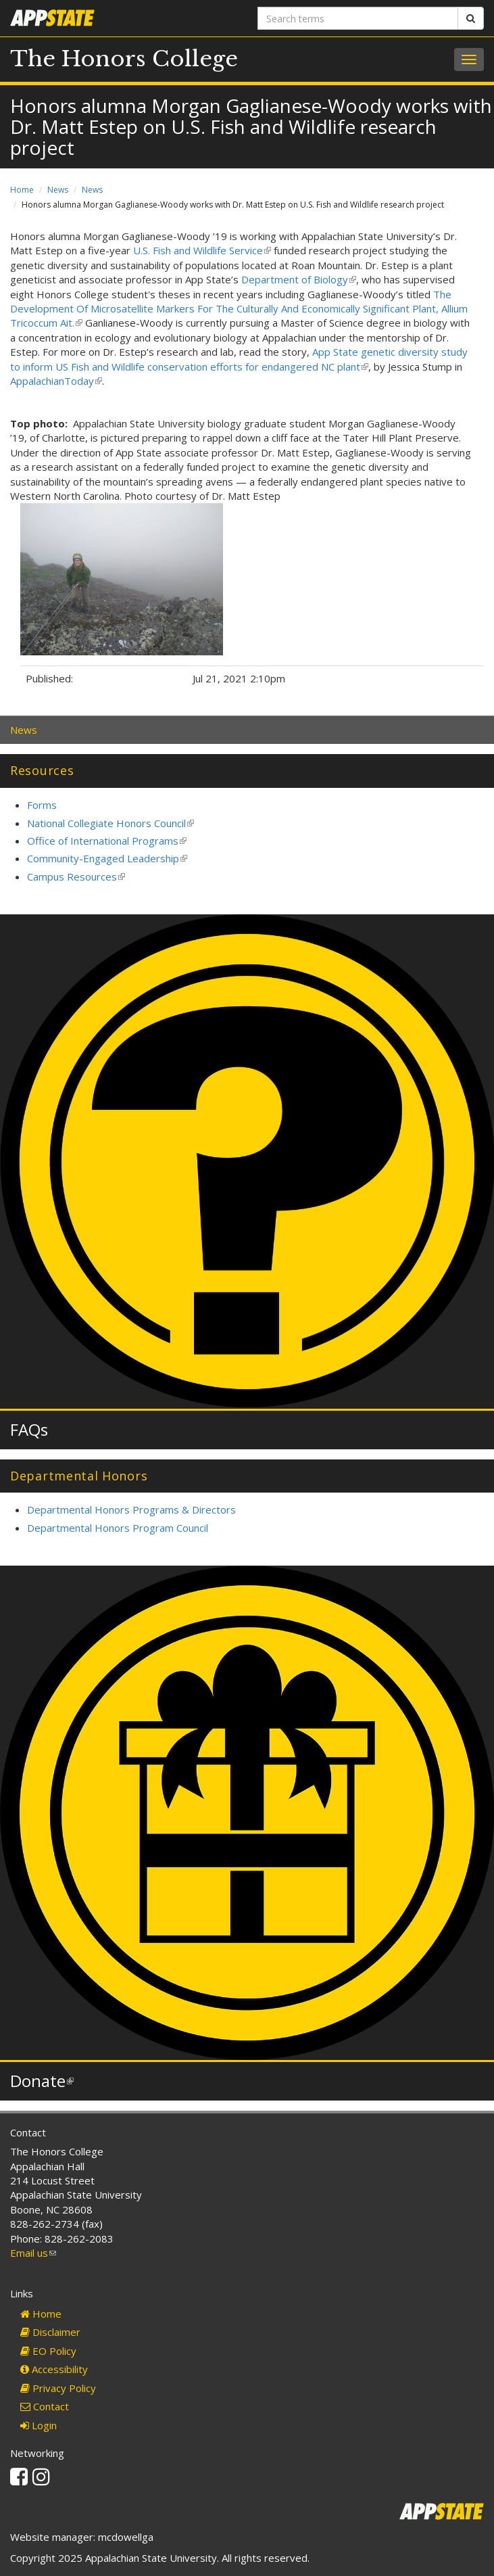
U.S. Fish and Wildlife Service (202, 250)
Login (38, 2425)
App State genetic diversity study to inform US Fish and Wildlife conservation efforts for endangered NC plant (239, 359)
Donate (42, 2080)
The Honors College (124, 58)
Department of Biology (298, 279)
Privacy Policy (58, 2388)
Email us (33, 2252)
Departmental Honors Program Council (117, 1528)
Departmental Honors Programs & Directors (131, 1509)
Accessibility (54, 2369)
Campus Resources (76, 876)
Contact (44, 2406)
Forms (42, 805)
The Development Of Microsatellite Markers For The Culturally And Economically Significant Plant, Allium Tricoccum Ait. (239, 308)
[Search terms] (358, 18)
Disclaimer (50, 2332)
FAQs (29, 1429)
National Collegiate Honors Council (110, 823)
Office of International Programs (107, 840)
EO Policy (48, 2351)
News (57, 189)
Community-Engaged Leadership (107, 858)
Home (22, 189)
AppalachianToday (56, 381)
